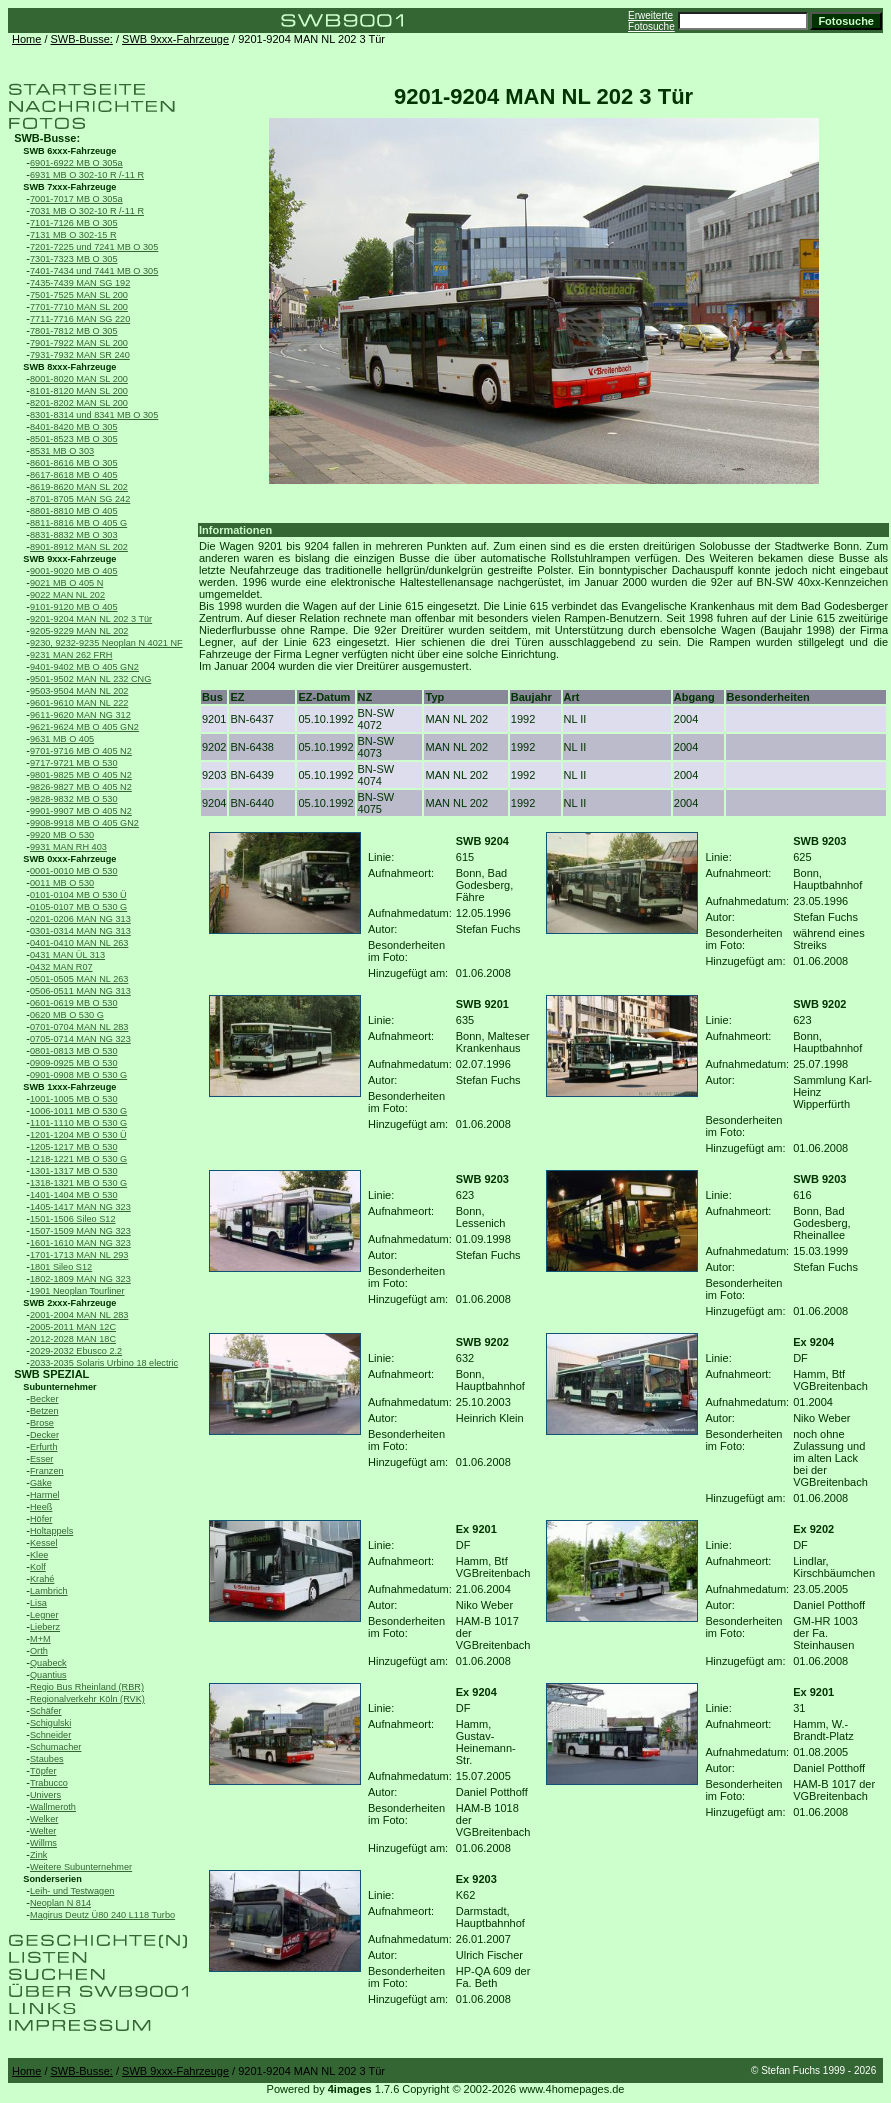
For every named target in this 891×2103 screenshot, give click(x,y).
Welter (43, 1831)
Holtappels (51, 1531)
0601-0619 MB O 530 (74, 1003)
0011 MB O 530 (62, 883)
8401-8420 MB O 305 (74, 427)
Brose (42, 1423)
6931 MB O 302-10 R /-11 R (87, 175)
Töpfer (43, 1771)
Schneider (50, 1735)
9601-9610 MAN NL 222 (79, 703)
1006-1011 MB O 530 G (78, 1111)
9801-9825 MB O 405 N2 (81, 775)
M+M (40, 1639)
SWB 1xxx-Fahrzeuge (69, 1087)
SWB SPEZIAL (51, 1374)
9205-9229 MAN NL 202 (79, 631)
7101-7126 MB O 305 (74, 223)
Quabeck (48, 1663)
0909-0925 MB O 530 (74, 1063)
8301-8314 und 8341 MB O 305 (94, 415)
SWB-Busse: (82, 39)
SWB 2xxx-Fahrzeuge (69, 1303)
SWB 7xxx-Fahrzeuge (69, 187)
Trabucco (49, 1783)
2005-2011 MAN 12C (73, 1327)
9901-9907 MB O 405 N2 (81, 811)
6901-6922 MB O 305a (76, 163)
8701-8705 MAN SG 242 (80, 499)
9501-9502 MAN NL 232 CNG (90, 679)
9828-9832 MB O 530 (74, 799)
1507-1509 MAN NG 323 (80, 1231)
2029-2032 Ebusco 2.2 (76, 1351)
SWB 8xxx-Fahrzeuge (69, 367)
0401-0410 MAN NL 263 (79, 943)
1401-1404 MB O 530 (74, 1195)
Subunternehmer (59, 1387)
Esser (41, 1459)
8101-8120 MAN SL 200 (79, 391)
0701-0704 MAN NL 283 (79, 1027)
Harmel (45, 1495)
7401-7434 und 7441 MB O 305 (94, 271)
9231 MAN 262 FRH (71, 655)
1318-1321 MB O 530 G (78, 1183)
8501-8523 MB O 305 (74, 439)
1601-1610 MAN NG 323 (80, 1243)
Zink (38, 1855)
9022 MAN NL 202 (67, 595)
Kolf (38, 1567)
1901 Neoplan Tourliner (77, 1291)
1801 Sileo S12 (61, 1267)
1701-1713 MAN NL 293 (79, 1255)
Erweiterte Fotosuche (651, 21)
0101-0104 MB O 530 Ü (78, 895)
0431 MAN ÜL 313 (67, 955)
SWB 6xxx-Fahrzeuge (69, 151)
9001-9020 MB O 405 (74, 571)
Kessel (43, 1543)
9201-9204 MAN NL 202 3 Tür (91, 619)
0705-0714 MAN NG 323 (80, 1039)
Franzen (47, 1471)
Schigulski (50, 1723)
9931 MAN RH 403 (68, 847)
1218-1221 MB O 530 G (78, 1159)
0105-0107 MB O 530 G (78, 907)
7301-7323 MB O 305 (74, 259)
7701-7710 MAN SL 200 (79, 307)
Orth (39, 1651)
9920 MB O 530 (62, 835)
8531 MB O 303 (62, 451)
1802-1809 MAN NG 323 (80, 1279)
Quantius (48, 1675)
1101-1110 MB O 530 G (78, 1123)
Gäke (41, 1483)
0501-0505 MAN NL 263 (79, 979)
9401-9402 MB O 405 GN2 (84, 667)
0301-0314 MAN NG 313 (80, 931)
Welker (44, 1819)
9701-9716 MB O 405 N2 (81, 751)
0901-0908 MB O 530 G (78, 1075)
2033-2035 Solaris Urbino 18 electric (104, 1363)
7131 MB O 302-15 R (73, 235)
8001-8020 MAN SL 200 (79, 379)
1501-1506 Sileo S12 (73, 1219)
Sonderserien (52, 1879)
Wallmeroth (53, 1807)
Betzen (44, 1411)
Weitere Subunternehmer (81, 1867)
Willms (43, 1843)
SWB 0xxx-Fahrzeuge (69, 859)
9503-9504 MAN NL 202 (79, 691)
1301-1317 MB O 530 (74, 1171)
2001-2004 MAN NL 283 (79, 1315)
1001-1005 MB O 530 (74, 1099)
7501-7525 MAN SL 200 (79, 295)
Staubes (47, 1759)
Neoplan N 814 (60, 1903)
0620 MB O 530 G (67, 1015)
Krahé (42, 1579)
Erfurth (43, 1447)
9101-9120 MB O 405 (74, 607)
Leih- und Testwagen (72, 1891)
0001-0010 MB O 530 (74, 871)
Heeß (41, 1507)
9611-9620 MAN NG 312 (80, 715)
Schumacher (55, 1747)
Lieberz (45, 1627)
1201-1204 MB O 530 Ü (78, 1135)
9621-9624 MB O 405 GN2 (84, 727)
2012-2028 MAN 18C (73, 1339)
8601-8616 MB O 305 (74, 463)
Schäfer (46, 1711)
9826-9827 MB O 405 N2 (81, 787)
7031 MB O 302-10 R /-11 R (87, 211)
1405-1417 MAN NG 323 (80, 1207)
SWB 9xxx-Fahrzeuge (175, 39)
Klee (39, 1555)
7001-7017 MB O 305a (76, 199)
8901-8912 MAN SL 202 (79, 547)
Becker (44, 1399)
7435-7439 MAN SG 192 (80, 283)
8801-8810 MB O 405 (74, 511)
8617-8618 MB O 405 (74, 475)
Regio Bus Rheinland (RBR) (87, 1687)
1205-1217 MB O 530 (74, 1147)
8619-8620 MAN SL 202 (79, 487)
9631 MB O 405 (62, 739)
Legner (44, 1615)
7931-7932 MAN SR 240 (80, 355)
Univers (45, 1795)
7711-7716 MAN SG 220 (80, 319)
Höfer (41, 1519)
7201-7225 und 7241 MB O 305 (94, 247)
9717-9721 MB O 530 (74, 763)
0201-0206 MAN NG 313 (80, 919)
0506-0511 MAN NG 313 (80, 991)
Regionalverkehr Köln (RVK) (87, 1699)
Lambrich (49, 1591)
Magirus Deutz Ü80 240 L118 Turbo (102, 1915)
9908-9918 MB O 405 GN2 (84, 823)
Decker (44, 1435)
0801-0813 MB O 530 (74, 1051)
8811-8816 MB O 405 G (78, 523)
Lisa (38, 1603)
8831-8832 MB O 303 (74, 535)
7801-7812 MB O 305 (74, 331)
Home (26, 39)
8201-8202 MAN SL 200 (79, 403)
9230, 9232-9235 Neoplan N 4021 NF (106, 643)
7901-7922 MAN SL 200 (79, 343)
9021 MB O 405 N (66, 583)
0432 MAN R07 (61, 967)
